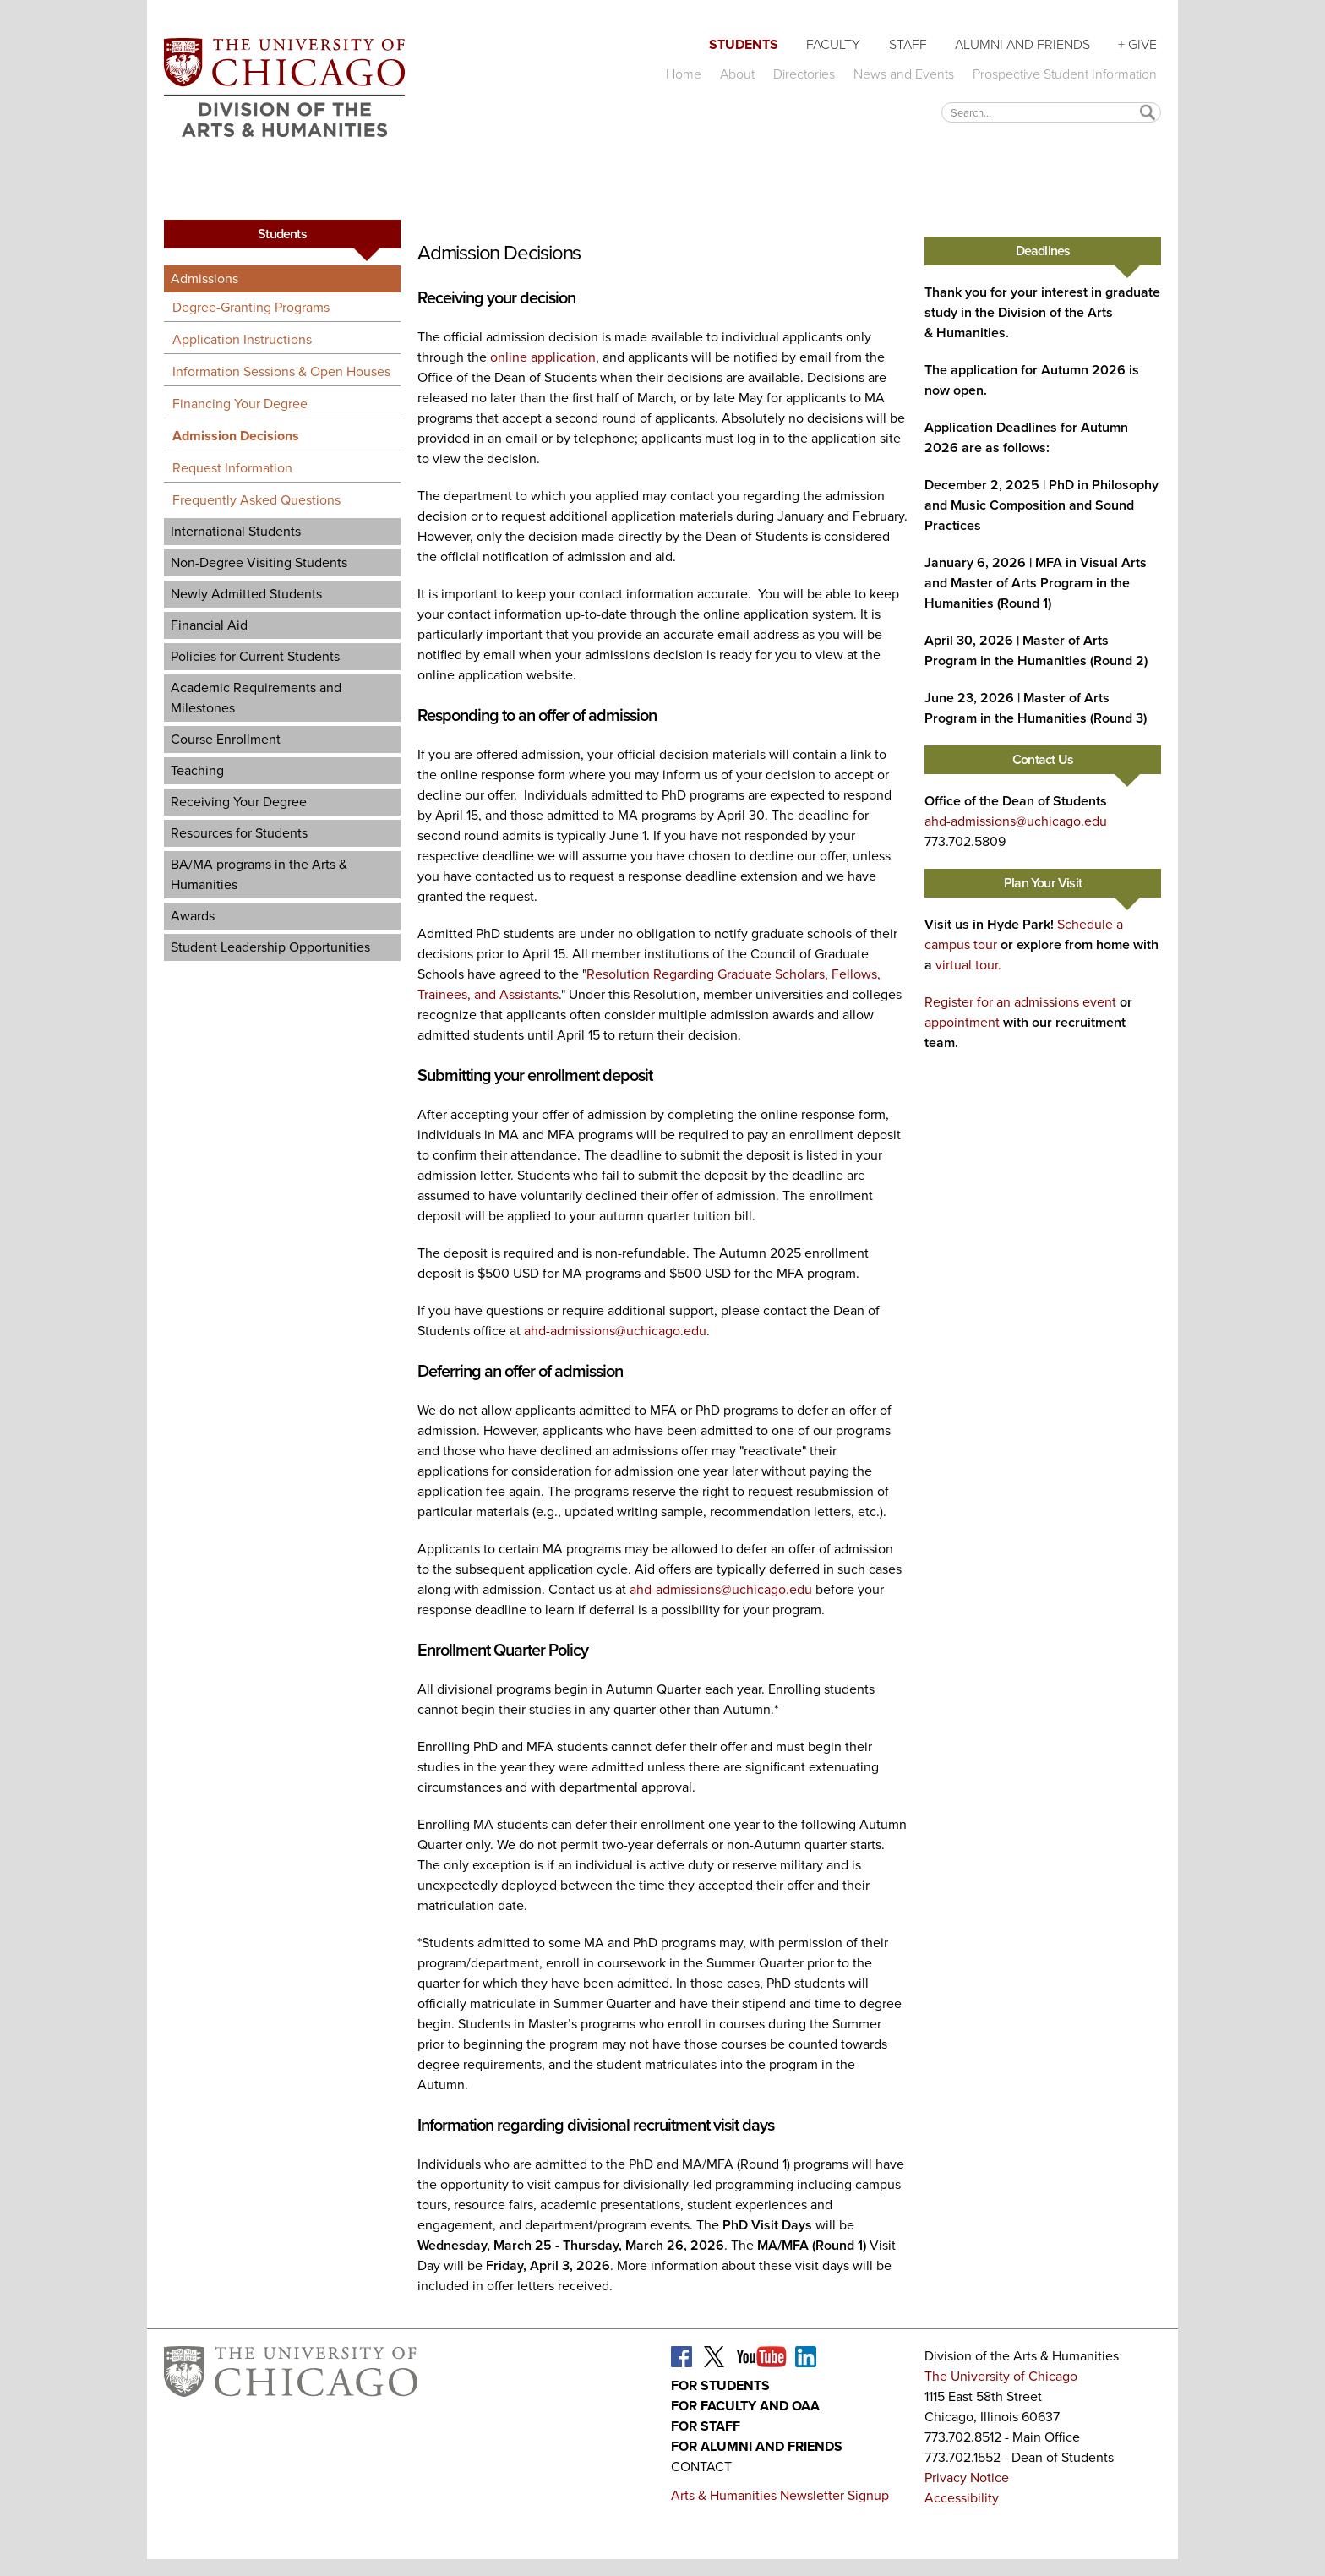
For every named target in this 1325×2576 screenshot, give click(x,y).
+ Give (1137, 44)
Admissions (204, 278)
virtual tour (966, 964)
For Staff (705, 2426)
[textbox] (1051, 112)
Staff (908, 44)
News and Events (903, 73)
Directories (804, 73)
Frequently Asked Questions (256, 500)
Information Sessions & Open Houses (281, 371)
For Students (720, 2385)
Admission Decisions (235, 435)
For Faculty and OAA (745, 2405)
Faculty (833, 44)
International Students (236, 531)
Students (743, 44)
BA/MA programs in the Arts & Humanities (259, 874)
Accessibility (961, 2498)
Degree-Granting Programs (251, 307)
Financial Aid (209, 625)
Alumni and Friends (1022, 44)
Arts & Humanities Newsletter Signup (780, 2495)
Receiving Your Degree (239, 801)
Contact (701, 2466)
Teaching (197, 770)
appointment (962, 1022)
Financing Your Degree (240, 403)
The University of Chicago (1000, 2376)
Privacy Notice (966, 2477)
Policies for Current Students (255, 656)
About (737, 73)
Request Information (232, 468)
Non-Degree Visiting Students (259, 562)
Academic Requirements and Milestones (256, 698)
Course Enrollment (226, 739)
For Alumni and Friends (756, 2446)
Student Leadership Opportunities (270, 947)
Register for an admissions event (1020, 1002)
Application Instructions (242, 339)
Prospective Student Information (1065, 73)
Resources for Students (239, 833)
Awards (193, 915)
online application (543, 357)
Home (683, 73)
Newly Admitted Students (246, 593)
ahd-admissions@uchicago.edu (615, 1330)
